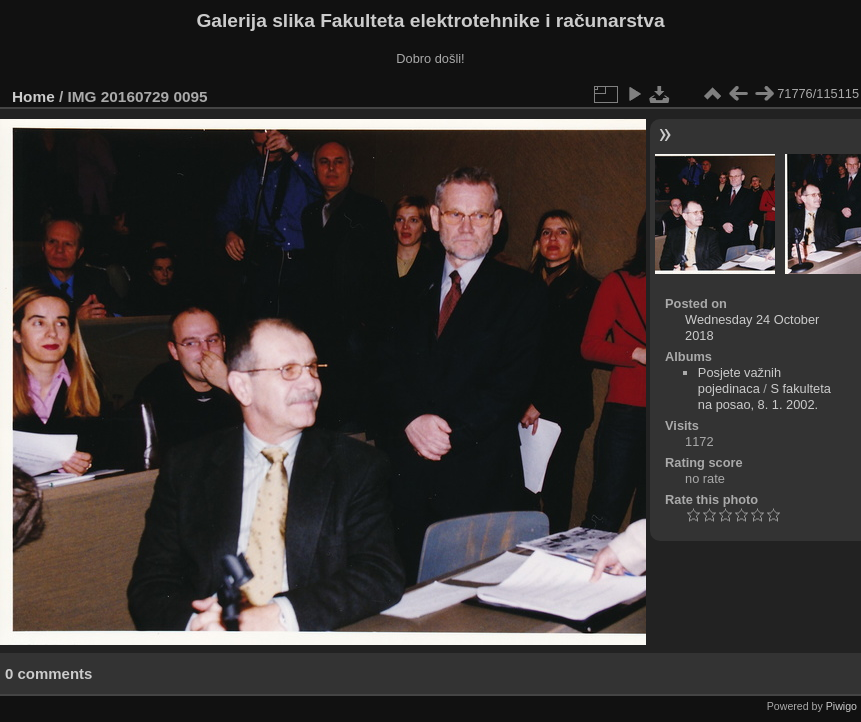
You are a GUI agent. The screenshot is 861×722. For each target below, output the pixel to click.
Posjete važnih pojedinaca (739, 380)
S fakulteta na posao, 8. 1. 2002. (764, 396)
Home (33, 96)
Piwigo (841, 706)
